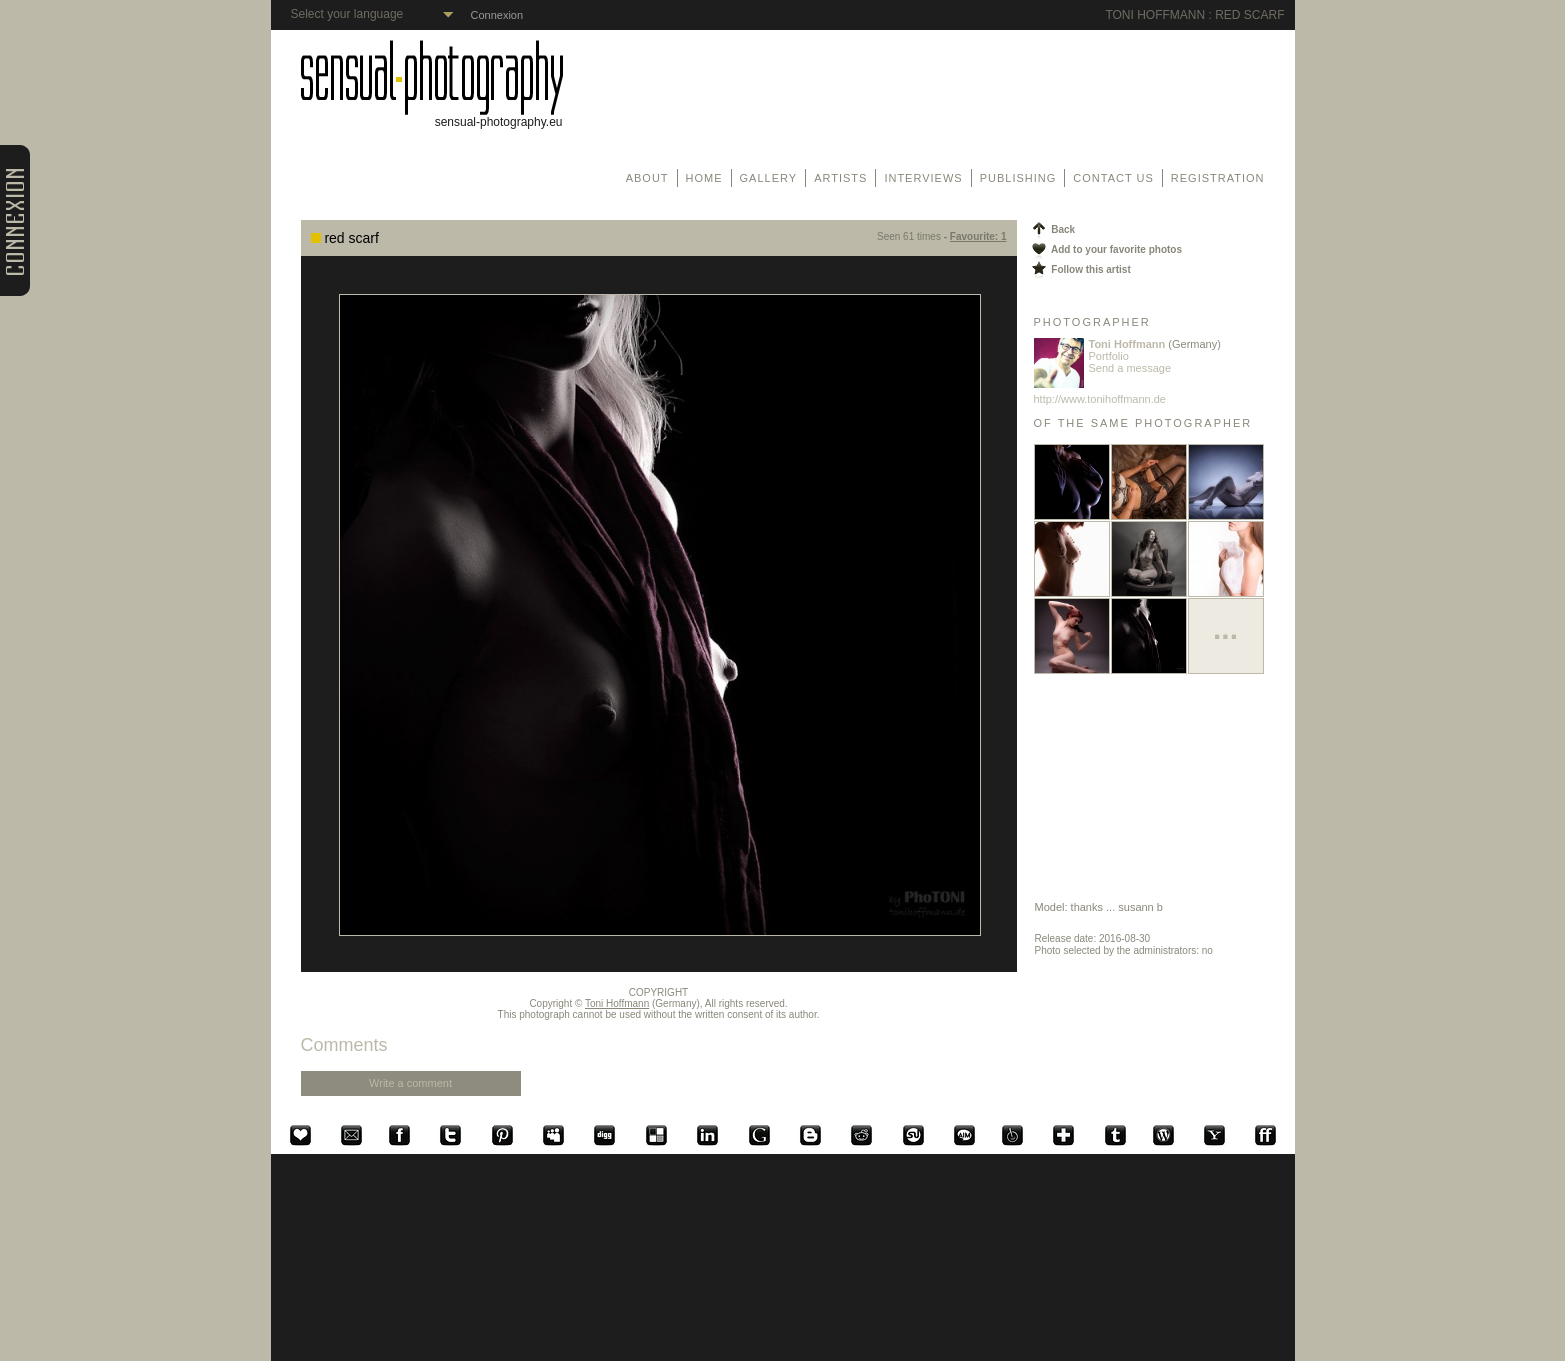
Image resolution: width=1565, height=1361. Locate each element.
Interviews (923, 178)
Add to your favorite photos (1106, 249)
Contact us (1113, 178)
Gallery (769, 178)
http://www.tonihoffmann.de (1100, 399)
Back (1052, 229)
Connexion (497, 15)
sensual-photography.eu (432, 116)
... (1225, 628)
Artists (840, 178)
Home (704, 178)
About (647, 178)
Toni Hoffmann (617, 1003)
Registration (1218, 178)
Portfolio (1109, 356)
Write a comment (410, 1083)
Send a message (1130, 368)
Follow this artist (1080, 269)
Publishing (1018, 178)
